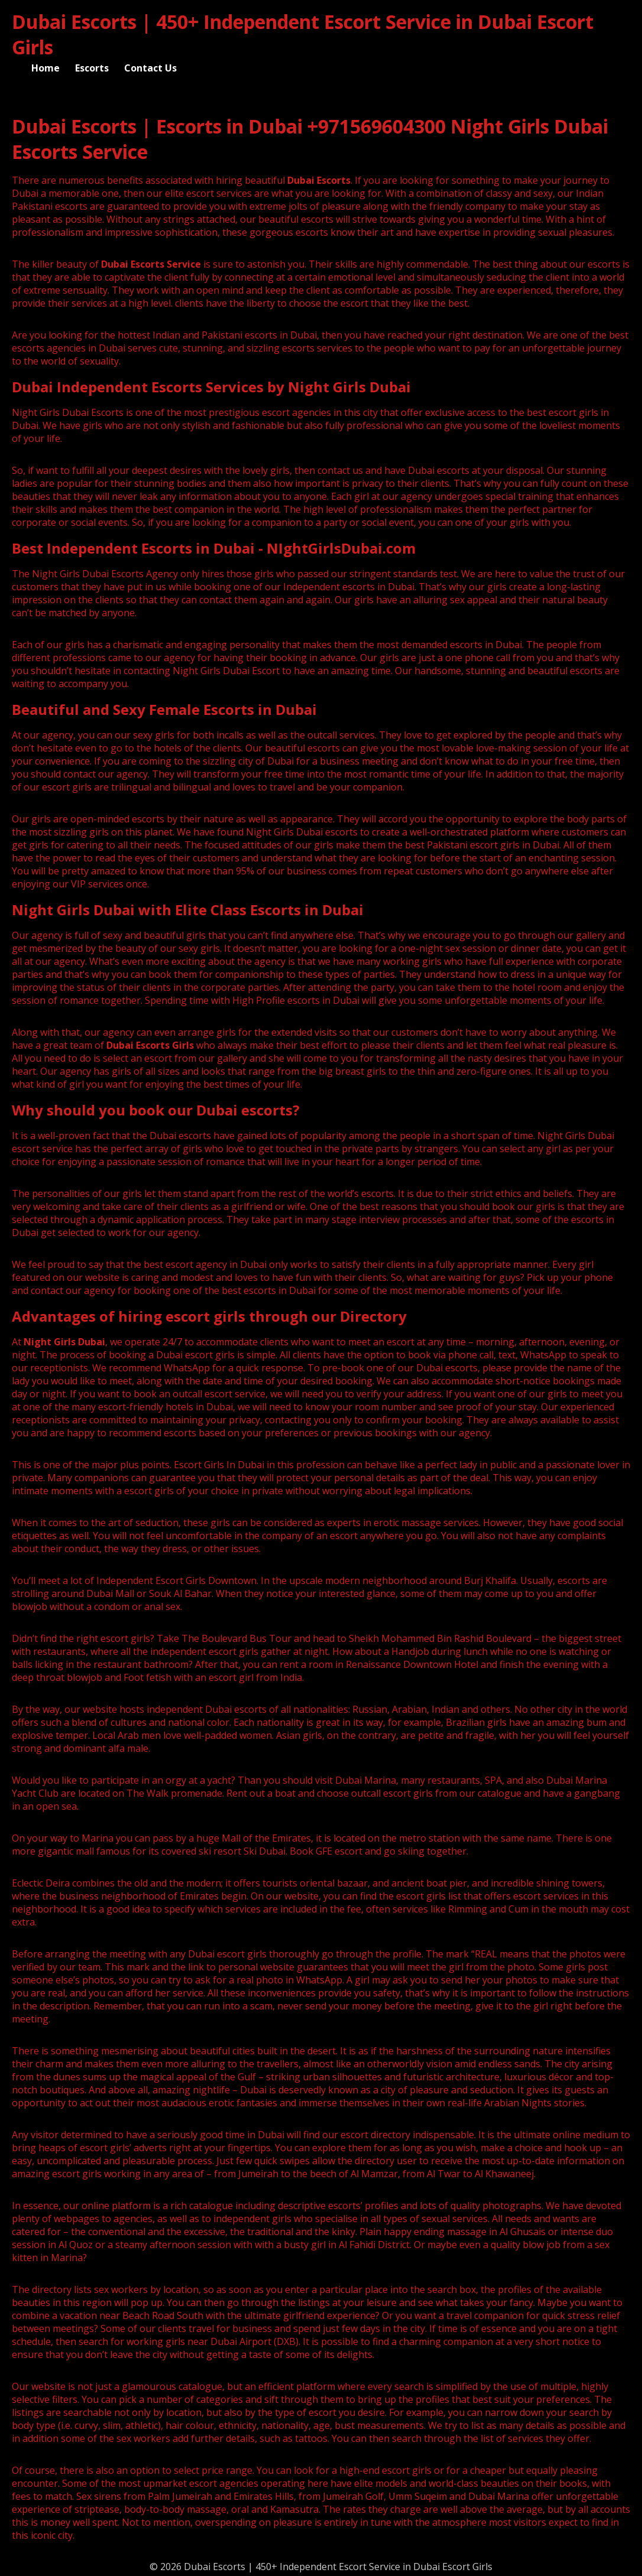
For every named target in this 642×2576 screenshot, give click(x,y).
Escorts (92, 67)
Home (45, 67)
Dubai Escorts (319, 180)
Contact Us (150, 67)
